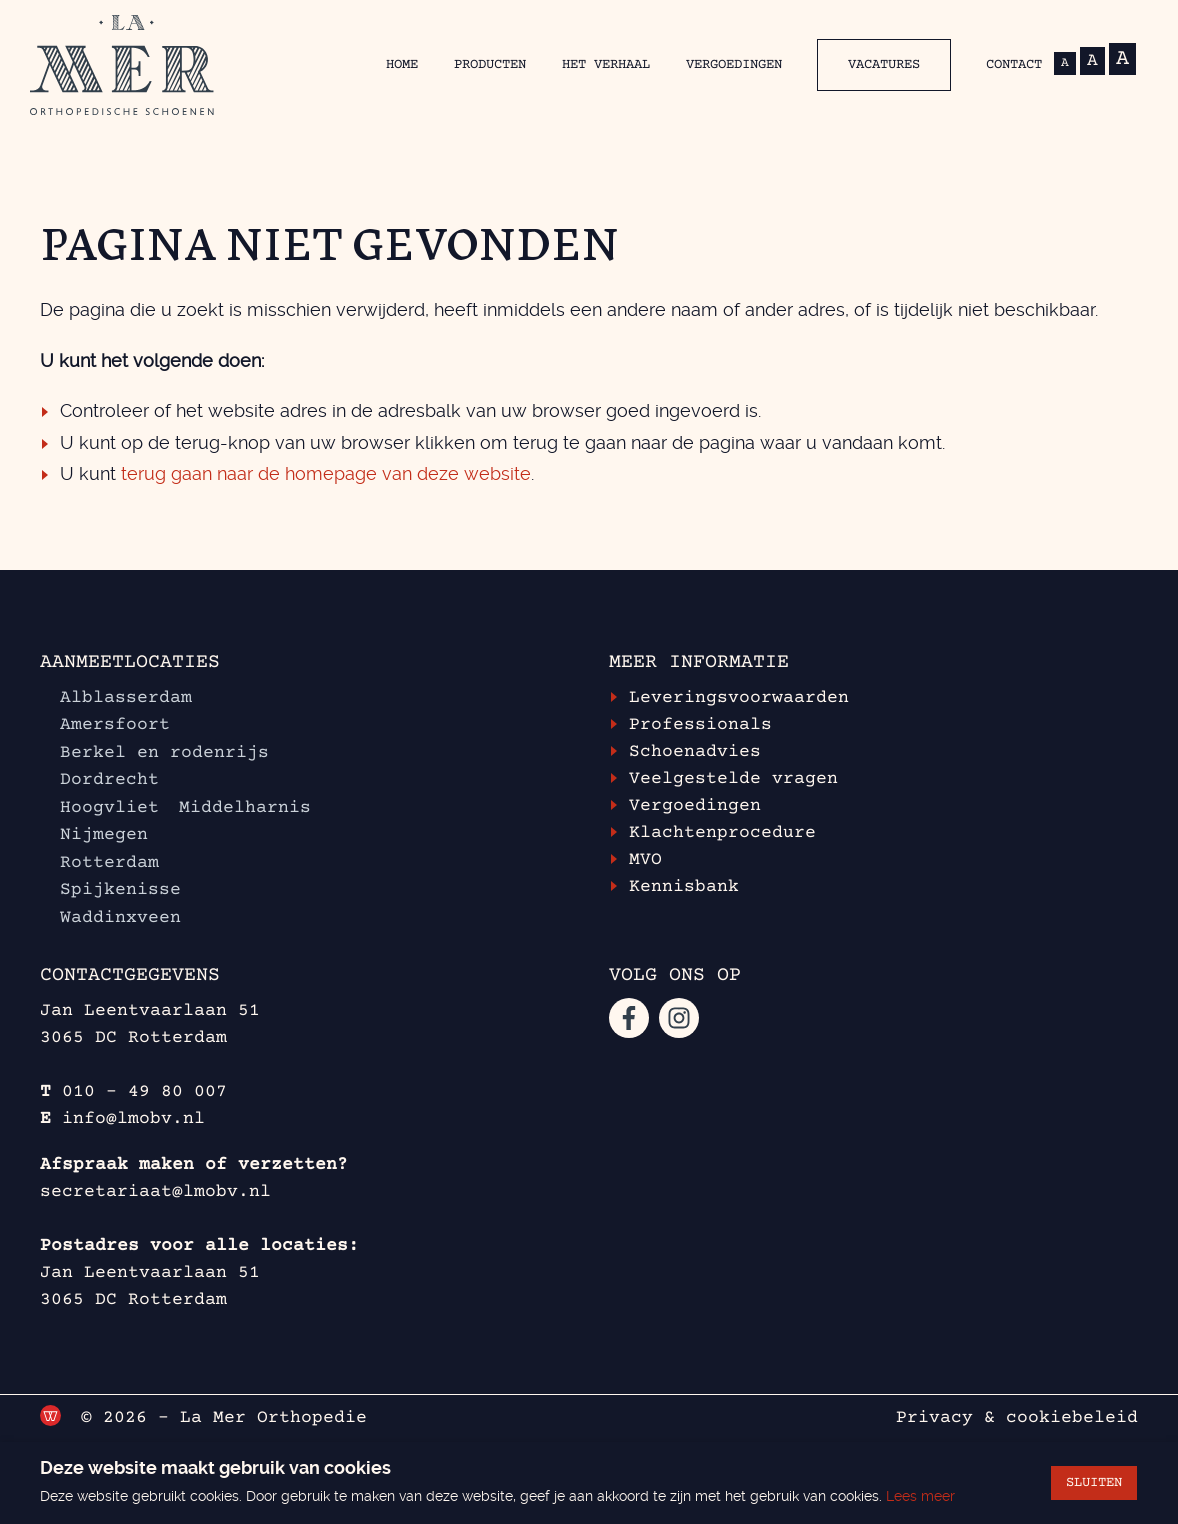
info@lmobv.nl (133, 1119)
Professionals (700, 725)
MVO (645, 860)
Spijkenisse (120, 890)
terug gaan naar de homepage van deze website (326, 473)
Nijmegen (104, 835)
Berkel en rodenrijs (164, 753)
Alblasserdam (126, 698)
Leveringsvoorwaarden (739, 698)
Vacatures (884, 65)
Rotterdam (109, 863)
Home (402, 65)
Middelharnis (245, 808)
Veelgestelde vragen (733, 779)
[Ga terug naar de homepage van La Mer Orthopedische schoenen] (122, 65)
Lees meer (920, 1496)
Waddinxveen (126, 918)
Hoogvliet (109, 808)
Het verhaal (606, 65)
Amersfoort (115, 725)
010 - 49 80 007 (144, 1092)
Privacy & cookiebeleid (1017, 1418)
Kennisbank (684, 887)
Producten (490, 65)
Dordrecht (109, 780)
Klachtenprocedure (722, 833)
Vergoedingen (734, 65)
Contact (1014, 65)
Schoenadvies (695, 752)
